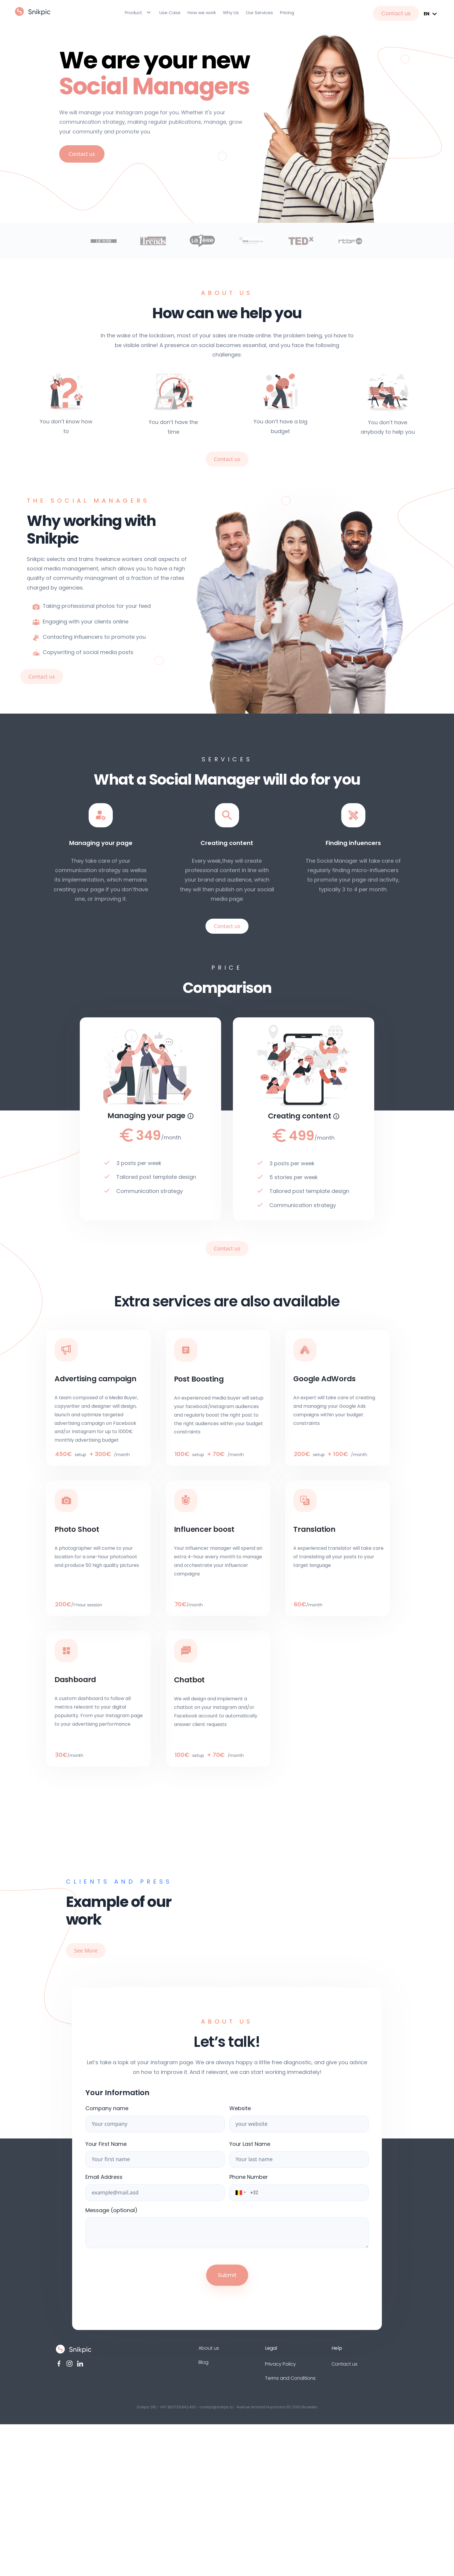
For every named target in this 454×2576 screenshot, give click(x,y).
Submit (227, 2275)
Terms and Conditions (290, 2378)
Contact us (396, 13)
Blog (203, 2362)
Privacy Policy (280, 2364)
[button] (237, 2192)
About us (208, 2348)
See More (85, 1950)
